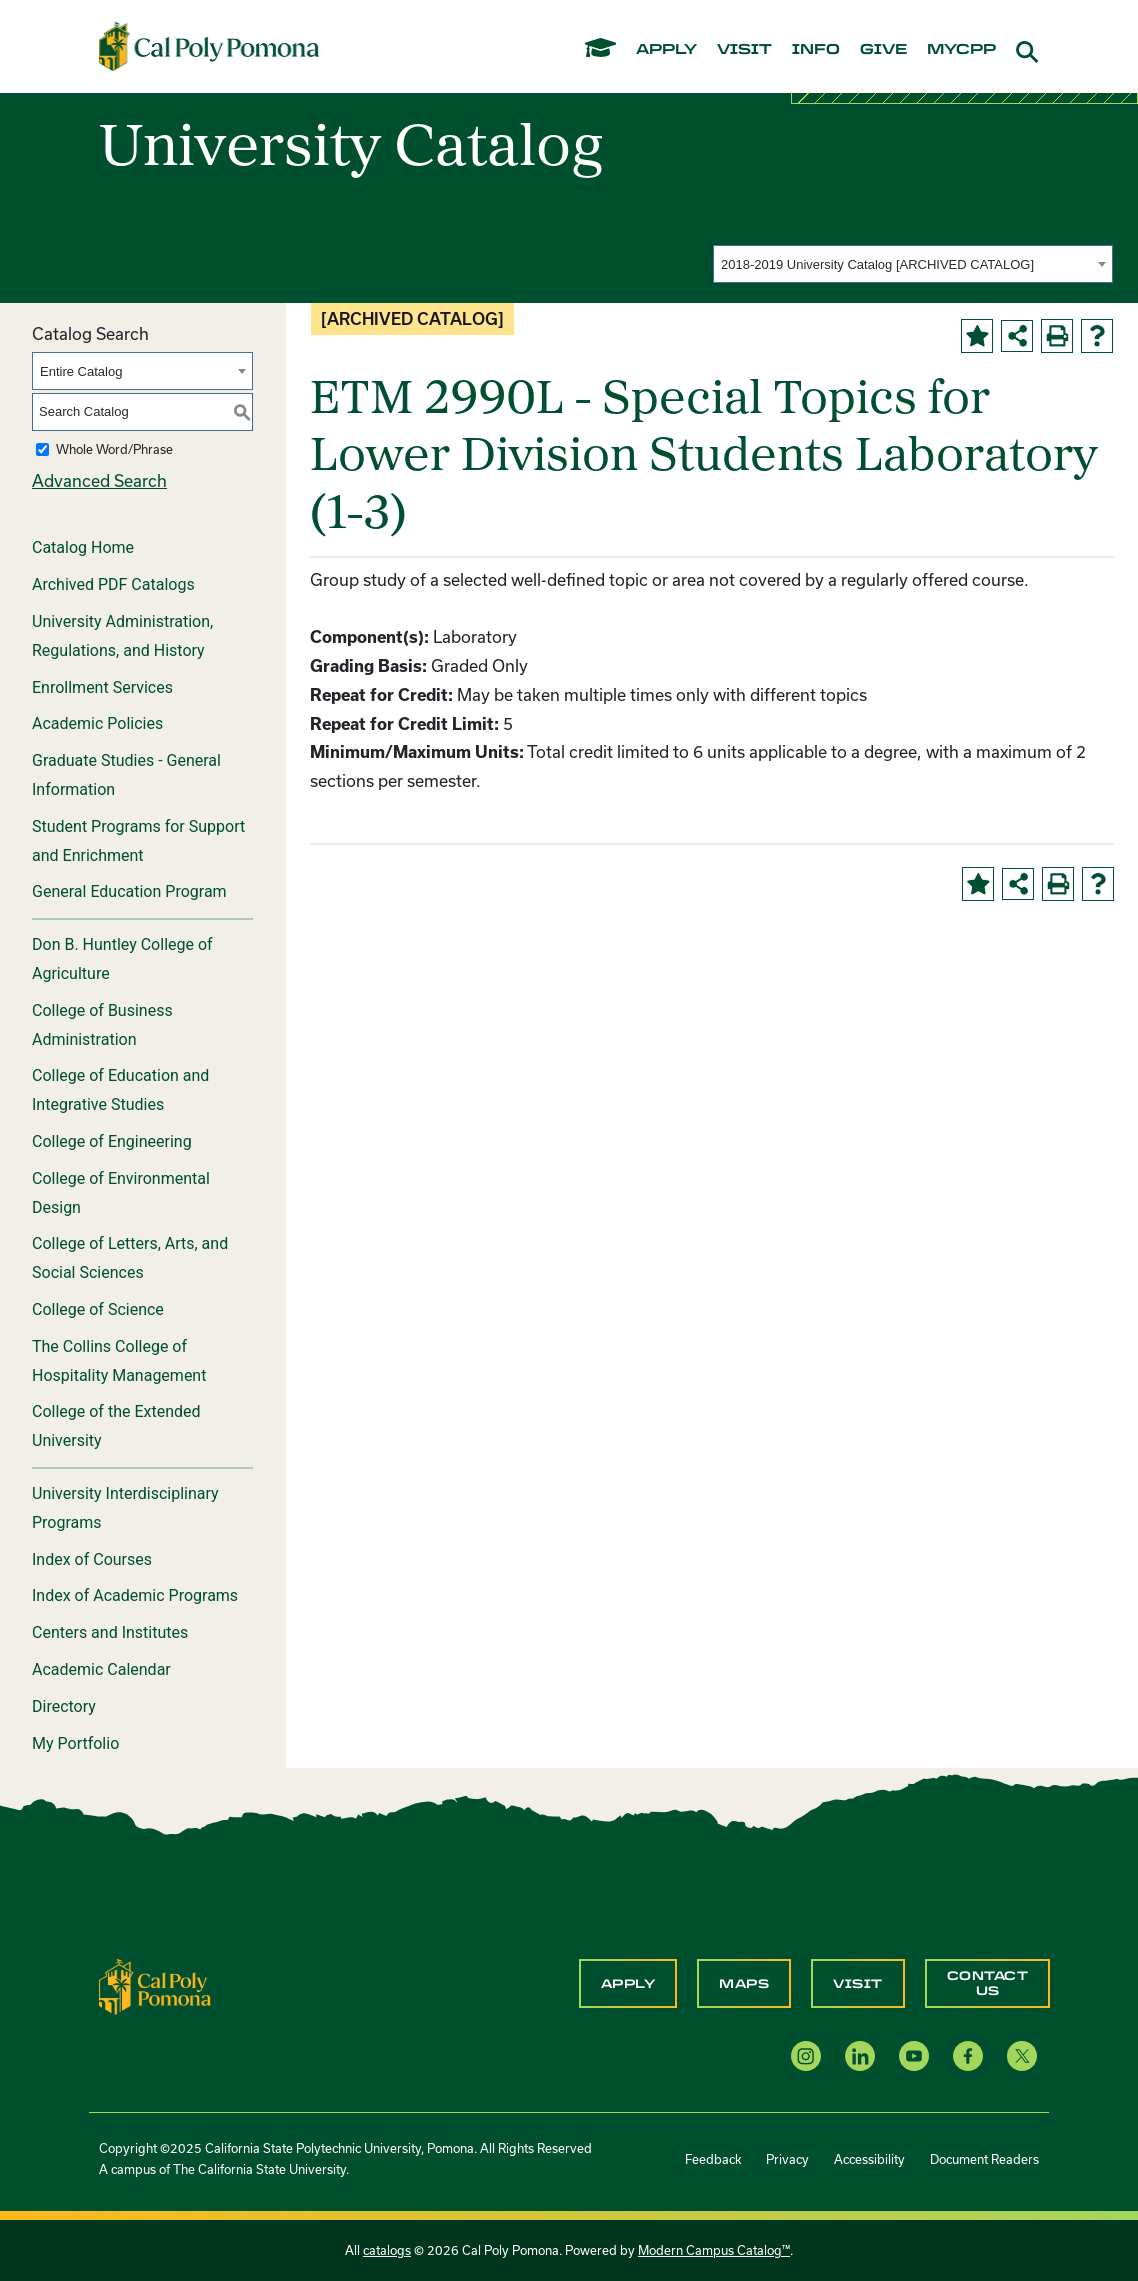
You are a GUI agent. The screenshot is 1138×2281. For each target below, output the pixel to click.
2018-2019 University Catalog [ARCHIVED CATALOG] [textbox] (877, 264)
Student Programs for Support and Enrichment (138, 841)
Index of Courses (92, 1559)
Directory (64, 1706)
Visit (858, 1984)
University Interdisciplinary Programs (125, 1508)
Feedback (713, 2159)
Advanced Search (99, 480)
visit (744, 50)
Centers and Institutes (110, 1632)
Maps (744, 1984)
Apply (628, 1984)
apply (666, 50)
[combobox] (913, 264)
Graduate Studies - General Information (126, 775)
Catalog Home (83, 547)
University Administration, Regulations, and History (122, 636)
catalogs (387, 2250)
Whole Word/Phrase (114, 449)
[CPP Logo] (155, 1984)
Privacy (787, 2159)
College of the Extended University (116, 1426)
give (883, 50)
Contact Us (988, 1983)
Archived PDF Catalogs (113, 584)
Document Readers (984, 2159)
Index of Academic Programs (135, 1595)
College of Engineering (112, 1141)
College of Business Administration (102, 1025)
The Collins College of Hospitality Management (119, 1361)
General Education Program (129, 891)
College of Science (98, 1309)
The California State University (259, 2169)
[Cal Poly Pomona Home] (209, 46)
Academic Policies (97, 723)
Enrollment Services (102, 687)
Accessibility (869, 2159)
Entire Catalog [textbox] (81, 371)
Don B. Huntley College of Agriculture (122, 959)
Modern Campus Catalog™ (714, 2250)
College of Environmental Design (121, 1193)
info (816, 50)
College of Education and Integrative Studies (120, 1090)
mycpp (961, 50)
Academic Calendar (101, 1669)
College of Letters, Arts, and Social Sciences (130, 1258)
